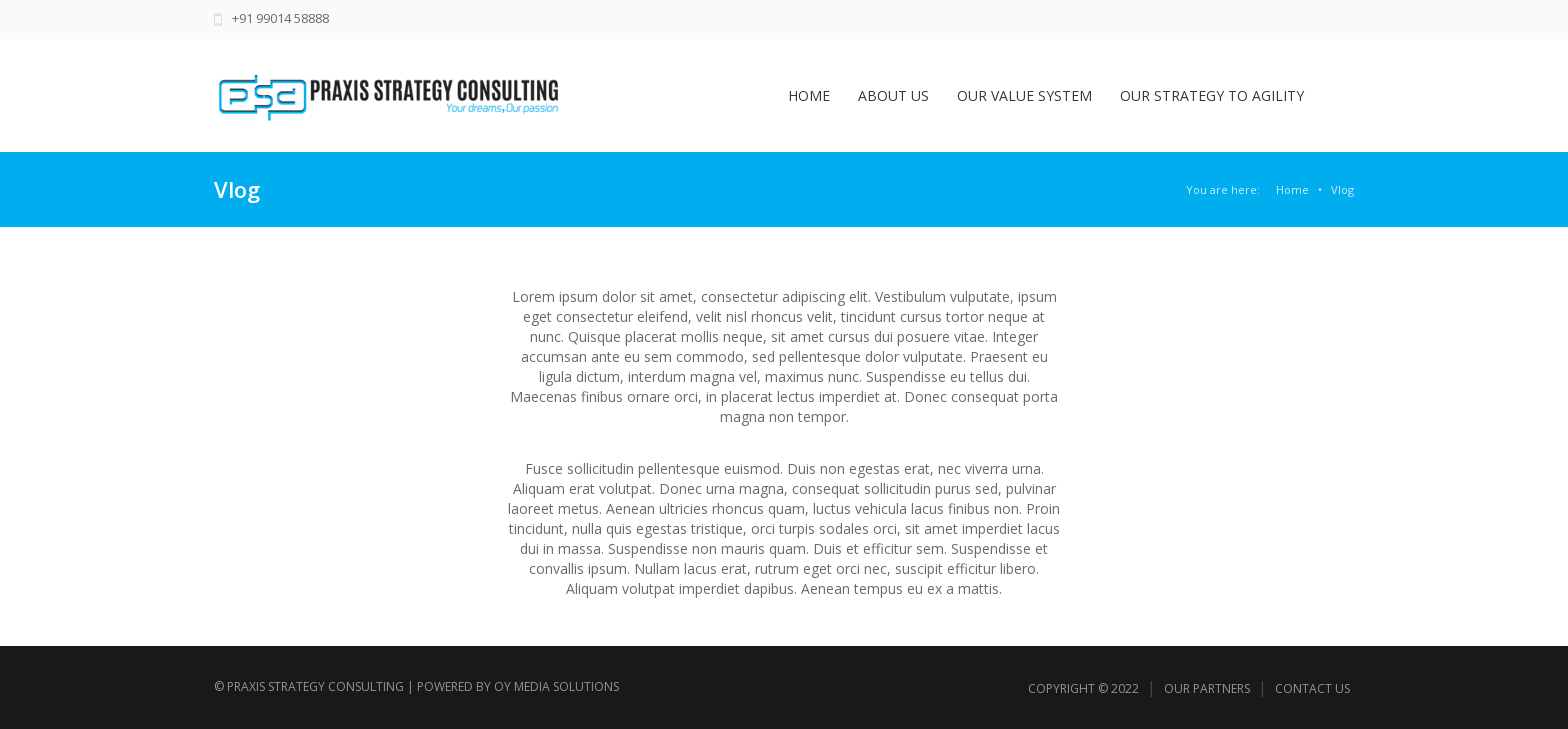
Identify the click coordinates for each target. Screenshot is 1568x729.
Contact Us (1312, 688)
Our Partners (1207, 688)
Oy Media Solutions (556, 686)
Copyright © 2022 (1083, 688)
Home (1292, 189)
